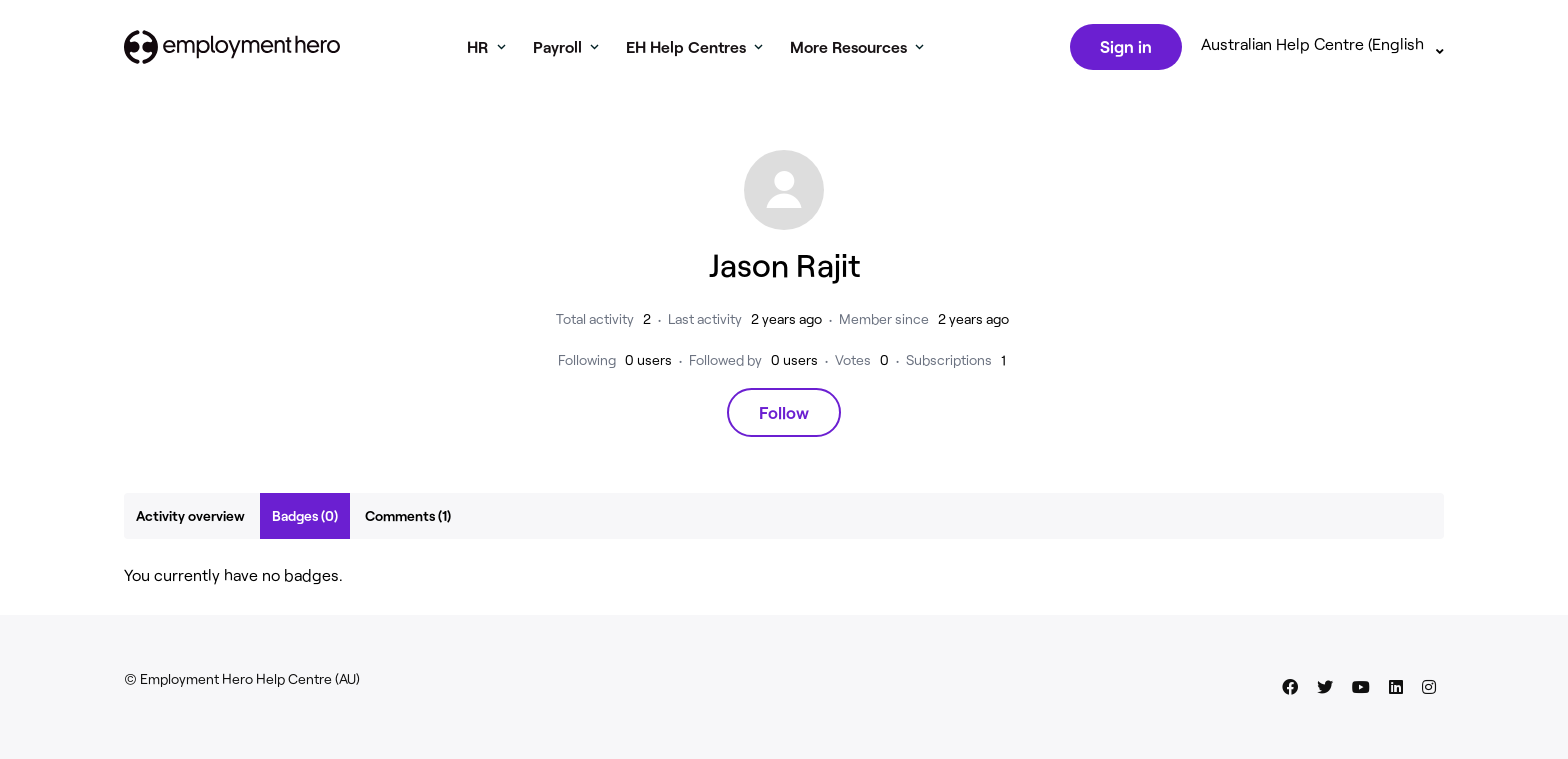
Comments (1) (408, 519)
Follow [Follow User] (784, 416)
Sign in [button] (1124, 48)
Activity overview (190, 519)
